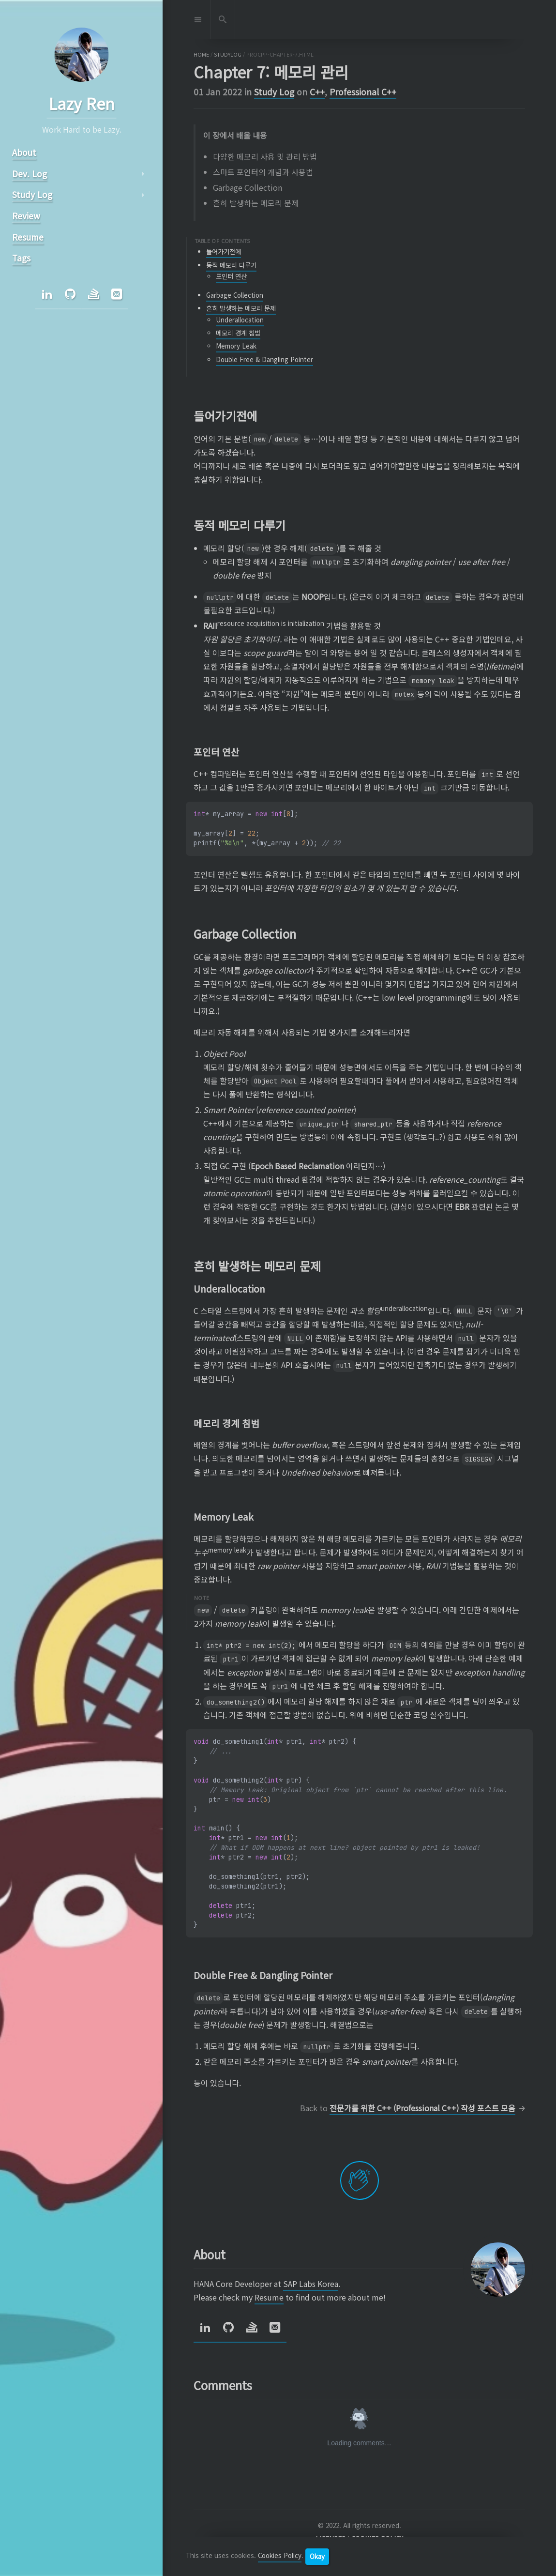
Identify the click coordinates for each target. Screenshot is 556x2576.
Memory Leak (236, 346)
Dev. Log (29, 174)
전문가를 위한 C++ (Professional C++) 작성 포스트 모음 (422, 2108)
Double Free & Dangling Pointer (264, 359)
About (24, 152)
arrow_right (142, 174)
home (201, 54)
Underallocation (240, 319)
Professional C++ (363, 92)
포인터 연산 (231, 276)
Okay (317, 2556)
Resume (269, 2297)
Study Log (274, 92)
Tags (21, 258)
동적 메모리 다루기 (231, 265)
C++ (317, 92)
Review (26, 216)
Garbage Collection (234, 295)
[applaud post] (359, 2180)
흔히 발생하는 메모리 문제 (241, 308)
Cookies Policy (279, 2556)
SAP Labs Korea (310, 2283)
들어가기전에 (223, 251)
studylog (227, 54)
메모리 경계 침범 (238, 332)
